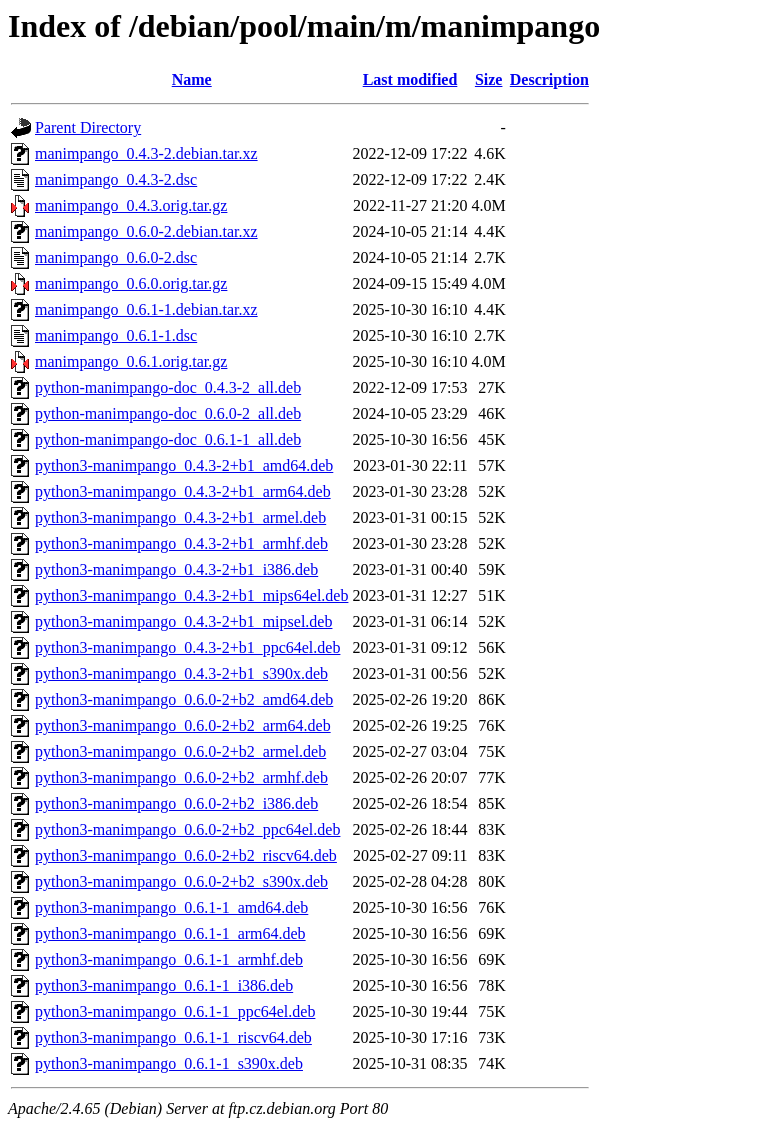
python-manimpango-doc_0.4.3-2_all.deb (168, 387)
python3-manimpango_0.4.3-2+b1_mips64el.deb (191, 595)
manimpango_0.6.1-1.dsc (116, 335)
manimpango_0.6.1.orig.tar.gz (131, 361)
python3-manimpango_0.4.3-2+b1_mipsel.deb (183, 621)
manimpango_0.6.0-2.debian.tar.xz (146, 231)
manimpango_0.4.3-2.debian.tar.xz (146, 153)
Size (489, 79)
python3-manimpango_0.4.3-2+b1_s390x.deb (181, 673)
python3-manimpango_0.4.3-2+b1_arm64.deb (183, 491)
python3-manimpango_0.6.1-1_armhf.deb (169, 959)
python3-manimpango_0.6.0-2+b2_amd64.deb (184, 699)
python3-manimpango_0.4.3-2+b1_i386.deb (176, 569)
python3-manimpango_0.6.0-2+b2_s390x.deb (181, 881)
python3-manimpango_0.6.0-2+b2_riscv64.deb (186, 855)
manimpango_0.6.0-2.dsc (116, 257)
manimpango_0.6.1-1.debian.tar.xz (146, 309)
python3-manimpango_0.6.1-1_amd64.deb (171, 907)
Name (192, 79)
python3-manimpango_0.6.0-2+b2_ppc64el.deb (187, 829)
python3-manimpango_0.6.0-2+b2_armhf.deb (181, 777)
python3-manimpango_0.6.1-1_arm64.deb (170, 933)
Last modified (410, 79)
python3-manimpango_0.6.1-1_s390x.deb (169, 1063)
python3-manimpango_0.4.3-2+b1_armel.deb (180, 517)
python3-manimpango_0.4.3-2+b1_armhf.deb (181, 543)
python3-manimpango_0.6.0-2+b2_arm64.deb (183, 725)
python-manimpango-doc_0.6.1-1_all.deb (168, 439)
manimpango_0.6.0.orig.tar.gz (131, 283)
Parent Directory (88, 127)
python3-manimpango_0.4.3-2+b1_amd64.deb (184, 465)
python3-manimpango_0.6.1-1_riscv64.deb (173, 1037)
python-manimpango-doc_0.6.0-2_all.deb (168, 413)
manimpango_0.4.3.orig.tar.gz (131, 205)
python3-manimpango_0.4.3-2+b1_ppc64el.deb (187, 647)
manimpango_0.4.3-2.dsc (116, 179)
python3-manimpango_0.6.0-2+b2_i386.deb (176, 803)
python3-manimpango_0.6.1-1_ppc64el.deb (175, 1011)
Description (549, 79)
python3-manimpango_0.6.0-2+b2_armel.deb (180, 751)
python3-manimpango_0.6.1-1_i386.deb (164, 985)
